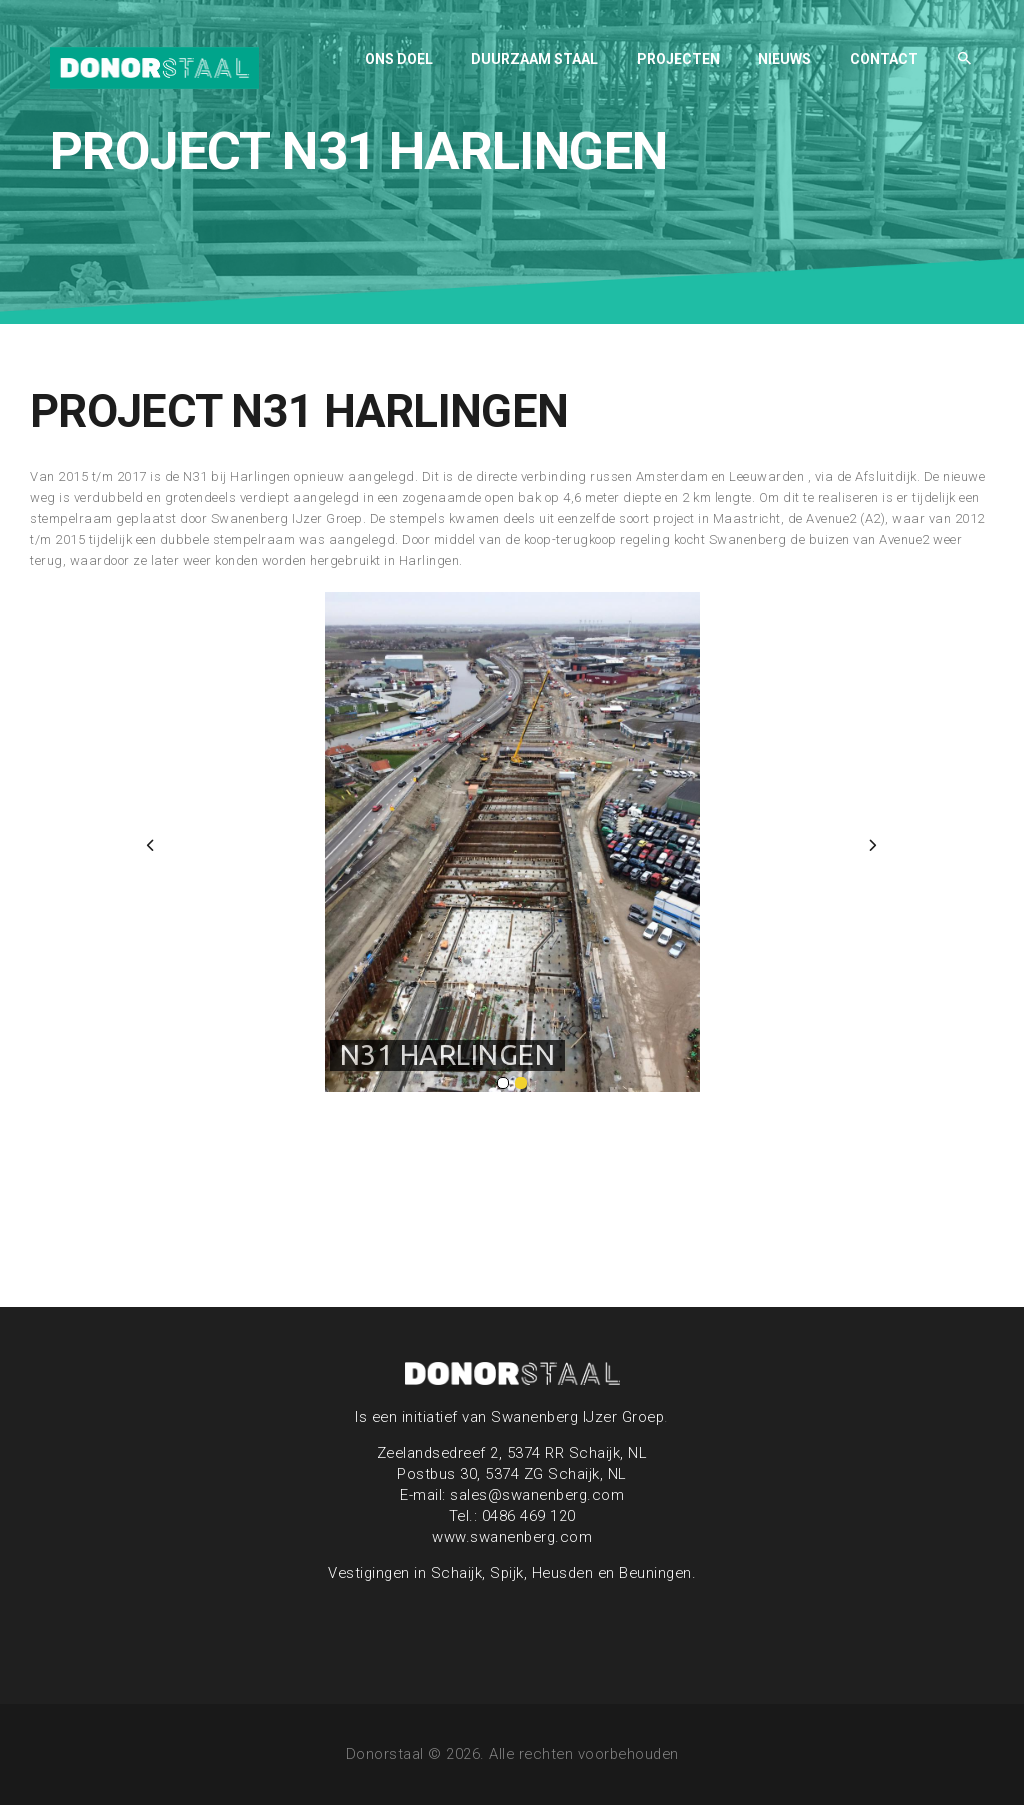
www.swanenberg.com (512, 1537)
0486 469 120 (529, 1516)
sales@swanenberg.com (537, 1495)
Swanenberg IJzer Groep (577, 1417)
